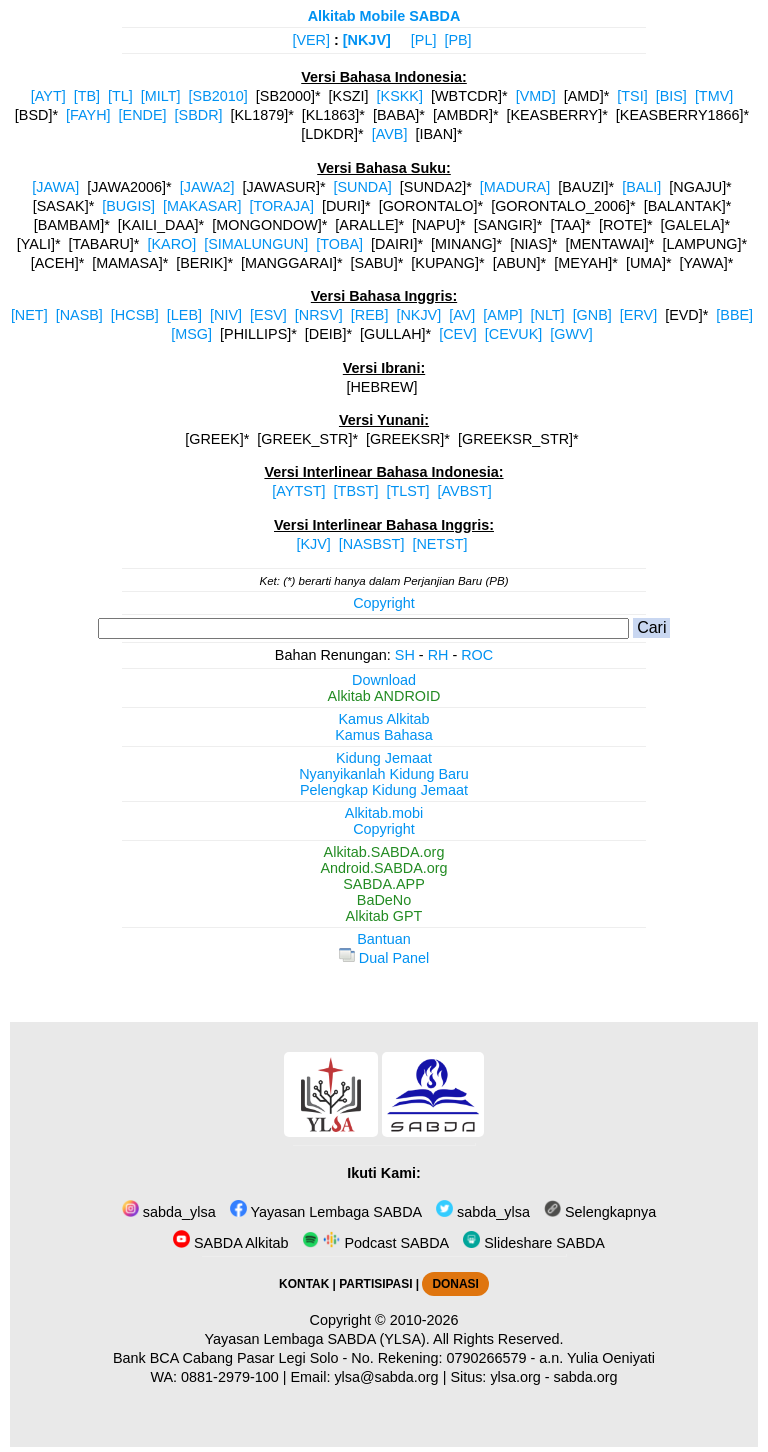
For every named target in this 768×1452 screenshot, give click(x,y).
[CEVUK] (514, 334)
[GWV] (571, 334)
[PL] (424, 40)
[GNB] (592, 315)
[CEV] (458, 334)
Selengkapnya (600, 1212)
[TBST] (356, 491)
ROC (477, 655)
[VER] (311, 40)
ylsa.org (515, 1377)
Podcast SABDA (375, 1243)
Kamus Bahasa (384, 735)
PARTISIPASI (375, 1284)
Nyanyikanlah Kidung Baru (384, 774)
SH (405, 655)
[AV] (462, 315)
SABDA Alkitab (230, 1243)
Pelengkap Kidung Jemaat (384, 790)
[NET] (29, 315)
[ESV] (268, 315)
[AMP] (502, 315)
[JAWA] (55, 187)
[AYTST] (298, 491)
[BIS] (671, 96)
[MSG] (191, 334)
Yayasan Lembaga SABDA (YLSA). (317, 1339)
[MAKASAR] (202, 206)
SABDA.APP (384, 884)
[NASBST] (372, 544)
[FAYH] (88, 115)
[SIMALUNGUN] (256, 244)
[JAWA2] (207, 187)
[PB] (457, 40)
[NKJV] (367, 40)
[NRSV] (319, 315)
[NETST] (439, 544)
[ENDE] (143, 115)
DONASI (455, 1284)
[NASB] (79, 315)
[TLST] (407, 491)
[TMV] (714, 96)
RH (438, 655)
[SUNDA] (362, 187)
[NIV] (226, 315)
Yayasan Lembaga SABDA (326, 1212)
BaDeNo (384, 900)
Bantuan (384, 939)
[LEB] (184, 315)
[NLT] (548, 315)
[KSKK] (400, 96)
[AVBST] (465, 491)
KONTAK (304, 1284)
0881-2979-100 (230, 1377)
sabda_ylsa (169, 1212)
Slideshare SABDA (534, 1243)
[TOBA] (339, 244)
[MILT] (161, 96)
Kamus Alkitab (383, 719)
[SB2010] (218, 96)
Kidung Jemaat (384, 758)
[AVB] (390, 134)
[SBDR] (199, 115)
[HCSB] (135, 315)
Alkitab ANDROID (384, 696)
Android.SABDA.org (383, 868)
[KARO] (171, 244)
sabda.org (586, 1377)
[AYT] (48, 96)
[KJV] (313, 544)
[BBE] (734, 315)
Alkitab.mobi (384, 813)
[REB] (370, 315)
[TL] (120, 96)
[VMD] (536, 96)
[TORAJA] (281, 206)
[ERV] (638, 315)
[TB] (87, 96)
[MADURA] (515, 187)
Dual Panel (384, 958)
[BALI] (641, 187)
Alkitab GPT (384, 916)
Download (384, 680)
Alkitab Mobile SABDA (384, 16)
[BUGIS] (128, 206)
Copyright (384, 603)
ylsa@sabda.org (386, 1377)
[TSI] (632, 96)
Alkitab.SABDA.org (384, 852)
